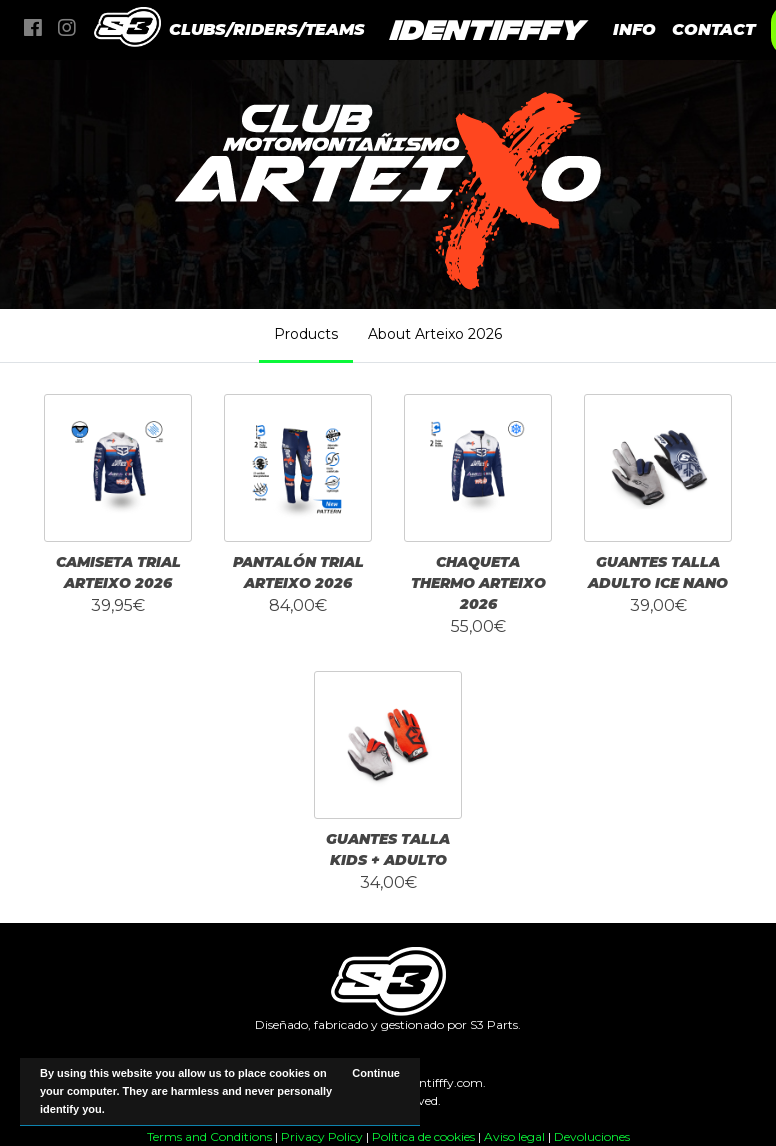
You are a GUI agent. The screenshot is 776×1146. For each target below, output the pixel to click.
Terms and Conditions (209, 1136)
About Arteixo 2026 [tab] (435, 334)
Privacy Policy (322, 1136)
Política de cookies (423, 1136)
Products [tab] (306, 334)
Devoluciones (592, 1136)
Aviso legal (514, 1136)
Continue (376, 1073)
